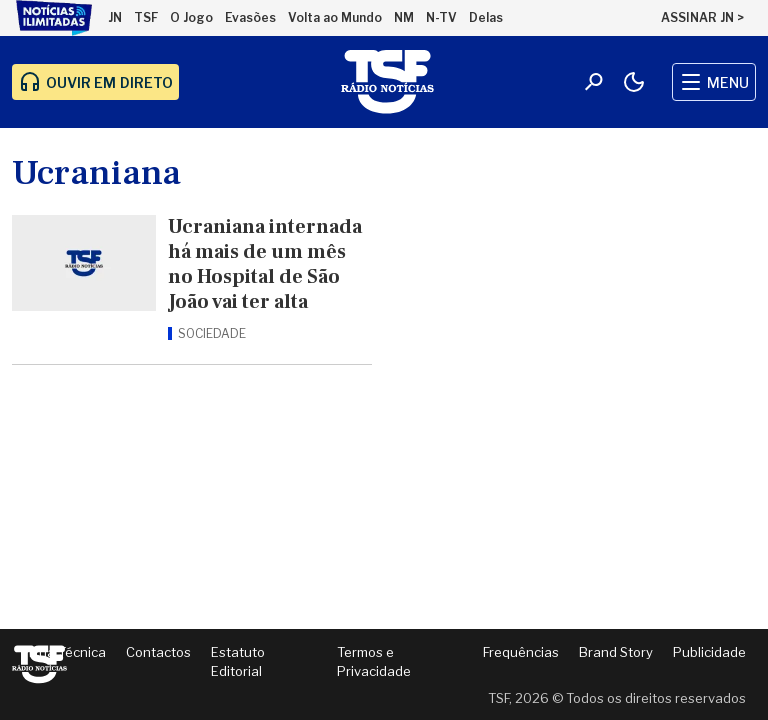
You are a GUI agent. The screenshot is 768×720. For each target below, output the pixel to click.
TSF (146, 17)
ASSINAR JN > (702, 17)
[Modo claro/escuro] (634, 82)
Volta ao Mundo (335, 17)
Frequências (521, 652)
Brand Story (616, 652)
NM (404, 17)
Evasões (250, 17)
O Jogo (191, 17)
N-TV (441, 17)
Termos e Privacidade (374, 662)
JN (115, 17)
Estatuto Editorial (238, 662)
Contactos (158, 652)
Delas (486, 17)
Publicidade (709, 652)
